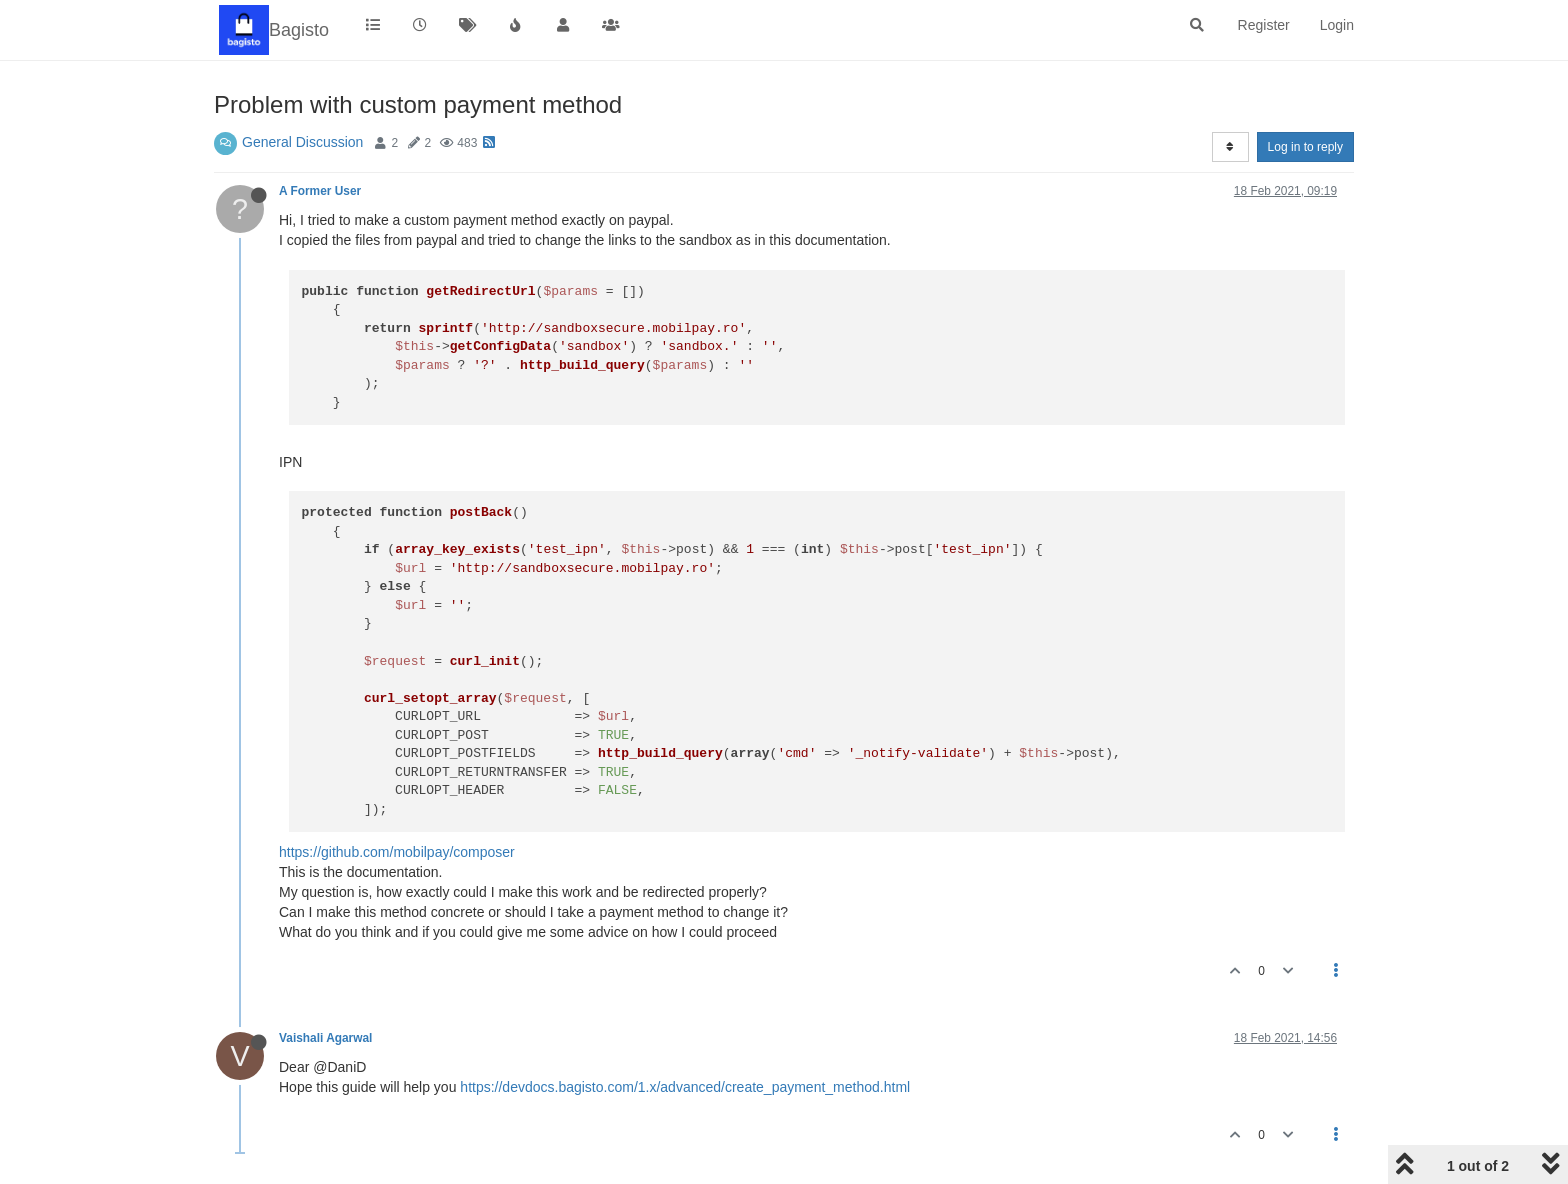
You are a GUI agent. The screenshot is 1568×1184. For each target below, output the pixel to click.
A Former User (320, 191)
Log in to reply (1305, 147)
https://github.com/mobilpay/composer (397, 852)
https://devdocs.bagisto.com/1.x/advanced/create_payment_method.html (685, 1087)
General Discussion (302, 142)
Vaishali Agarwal (325, 1038)
